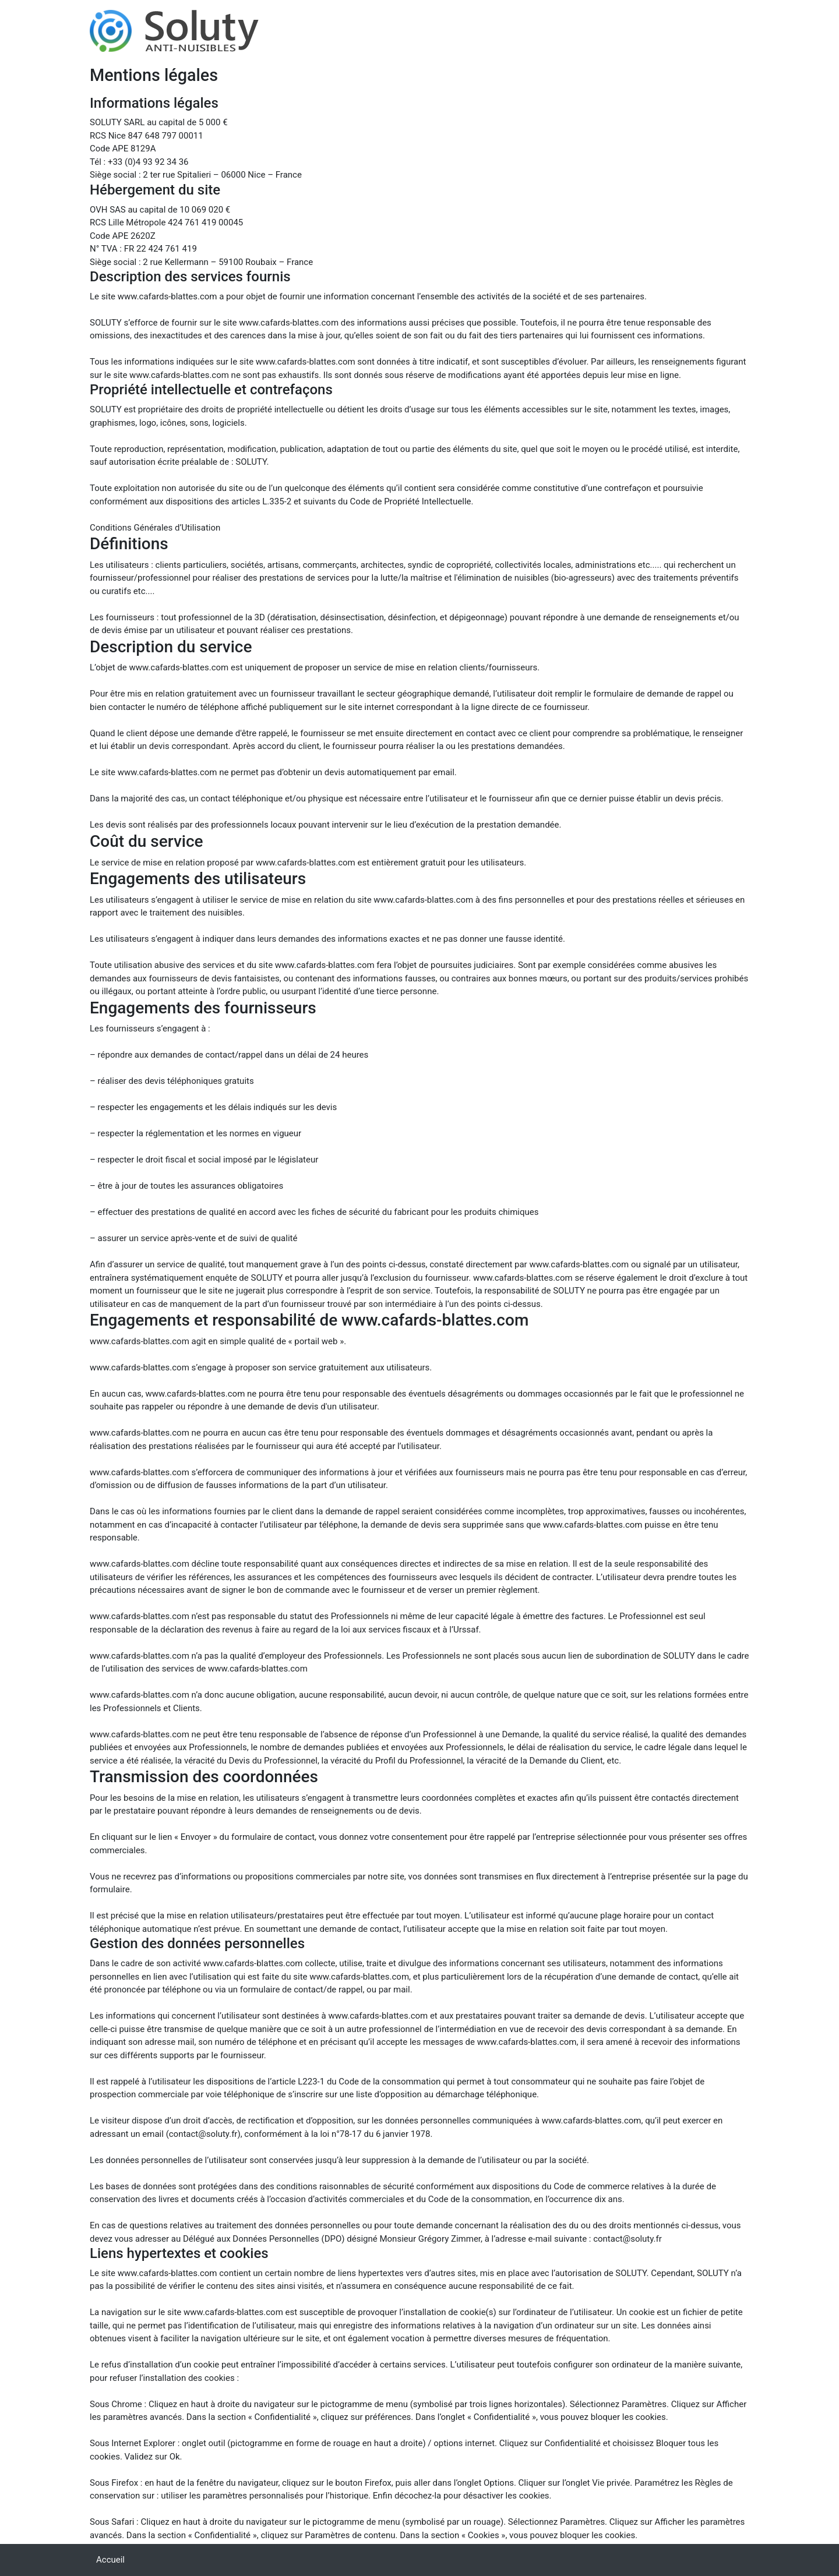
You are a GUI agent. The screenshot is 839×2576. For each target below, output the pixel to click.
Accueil (110, 2559)
